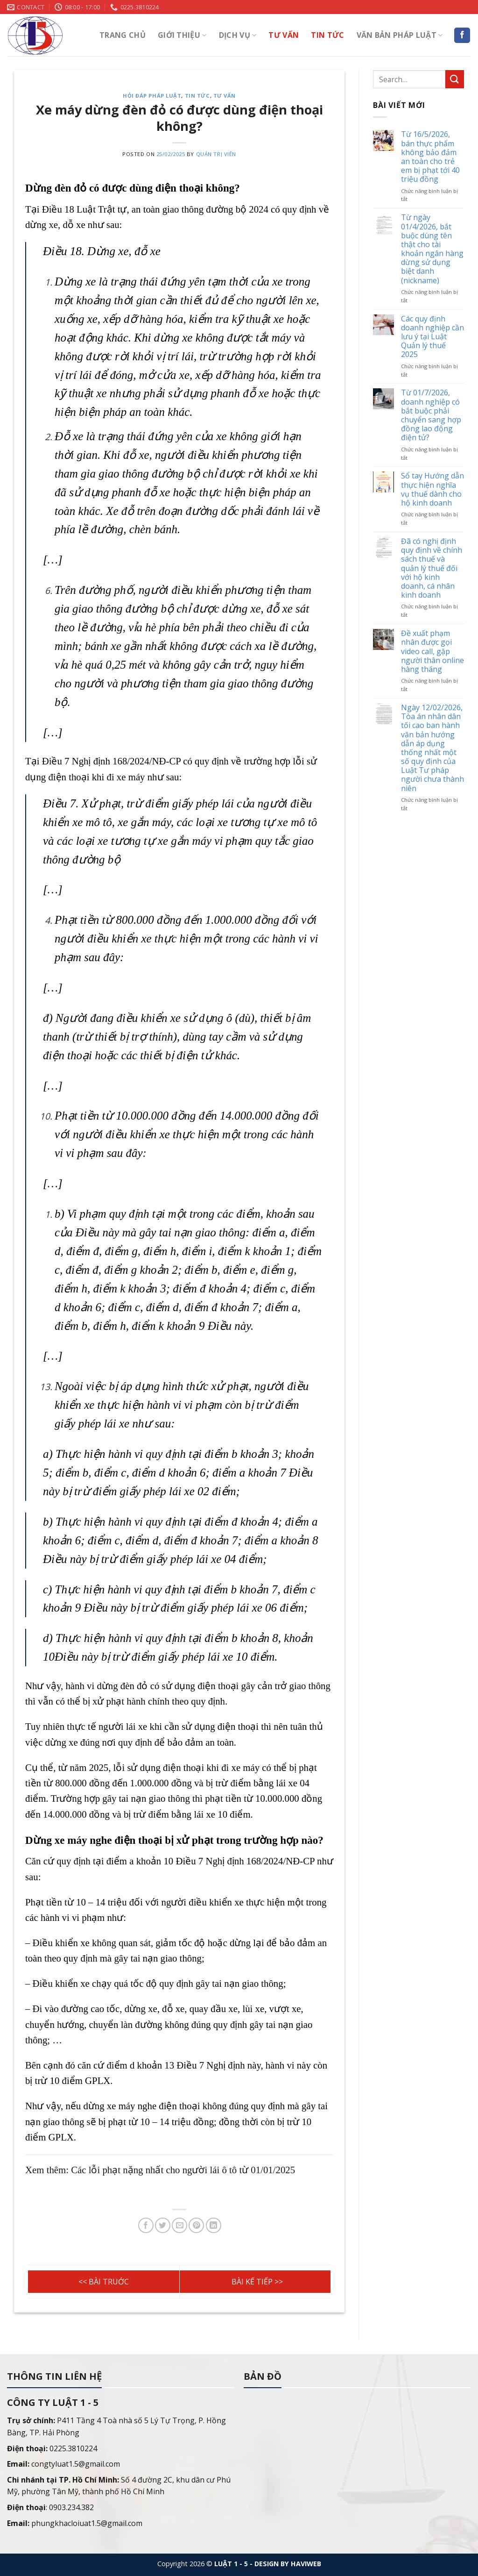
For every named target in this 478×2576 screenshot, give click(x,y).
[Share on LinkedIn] (213, 2225)
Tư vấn (283, 35)
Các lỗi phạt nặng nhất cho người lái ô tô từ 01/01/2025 (103, 2281)
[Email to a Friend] (179, 2225)
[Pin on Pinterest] (196, 2225)
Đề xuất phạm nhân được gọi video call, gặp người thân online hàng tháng (432, 651)
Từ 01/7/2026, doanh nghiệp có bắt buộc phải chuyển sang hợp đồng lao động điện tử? (431, 415)
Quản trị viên (216, 153)
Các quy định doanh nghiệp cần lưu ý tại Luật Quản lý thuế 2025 (432, 336)
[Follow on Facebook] (462, 35)
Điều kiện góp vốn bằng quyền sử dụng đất (255, 2281)
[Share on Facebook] (146, 2225)
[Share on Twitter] (162, 2225)
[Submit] (454, 79)
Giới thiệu (182, 35)
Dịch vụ (238, 35)
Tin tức (327, 35)
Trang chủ (122, 35)
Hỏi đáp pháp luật (152, 95)
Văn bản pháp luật (400, 35)
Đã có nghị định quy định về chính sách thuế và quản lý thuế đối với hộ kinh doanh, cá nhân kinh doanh (431, 568)
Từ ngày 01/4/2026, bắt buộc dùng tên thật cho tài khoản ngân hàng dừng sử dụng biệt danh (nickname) (432, 249)
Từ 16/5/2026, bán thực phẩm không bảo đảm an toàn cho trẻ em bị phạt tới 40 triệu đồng (430, 157)
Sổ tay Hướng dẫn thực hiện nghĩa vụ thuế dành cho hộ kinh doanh (432, 490)
